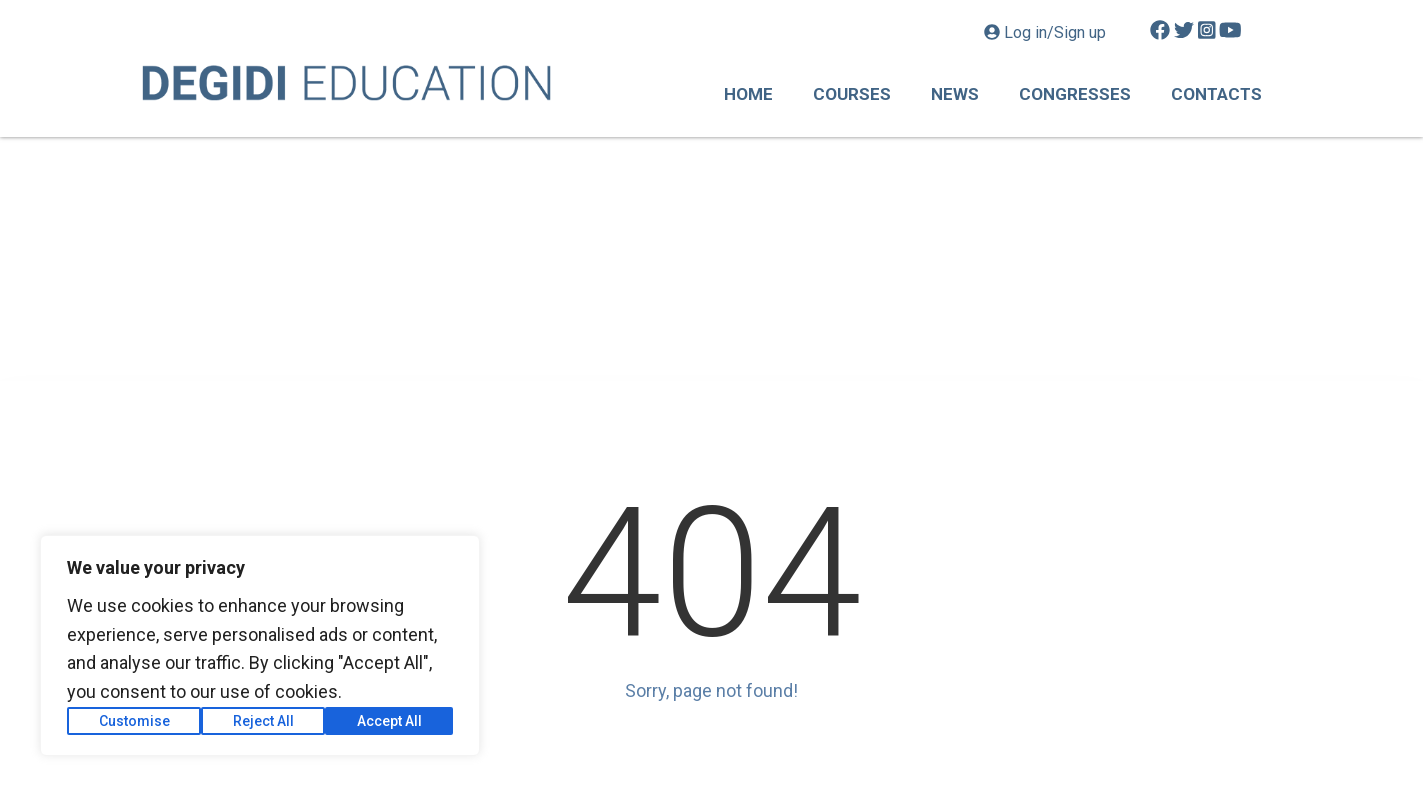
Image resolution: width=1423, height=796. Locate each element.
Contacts (1216, 94)
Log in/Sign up (1047, 32)
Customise (134, 721)
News (955, 94)
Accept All (389, 721)
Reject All (263, 721)
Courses (852, 94)
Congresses (1075, 94)
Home (748, 94)
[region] (260, 645)
